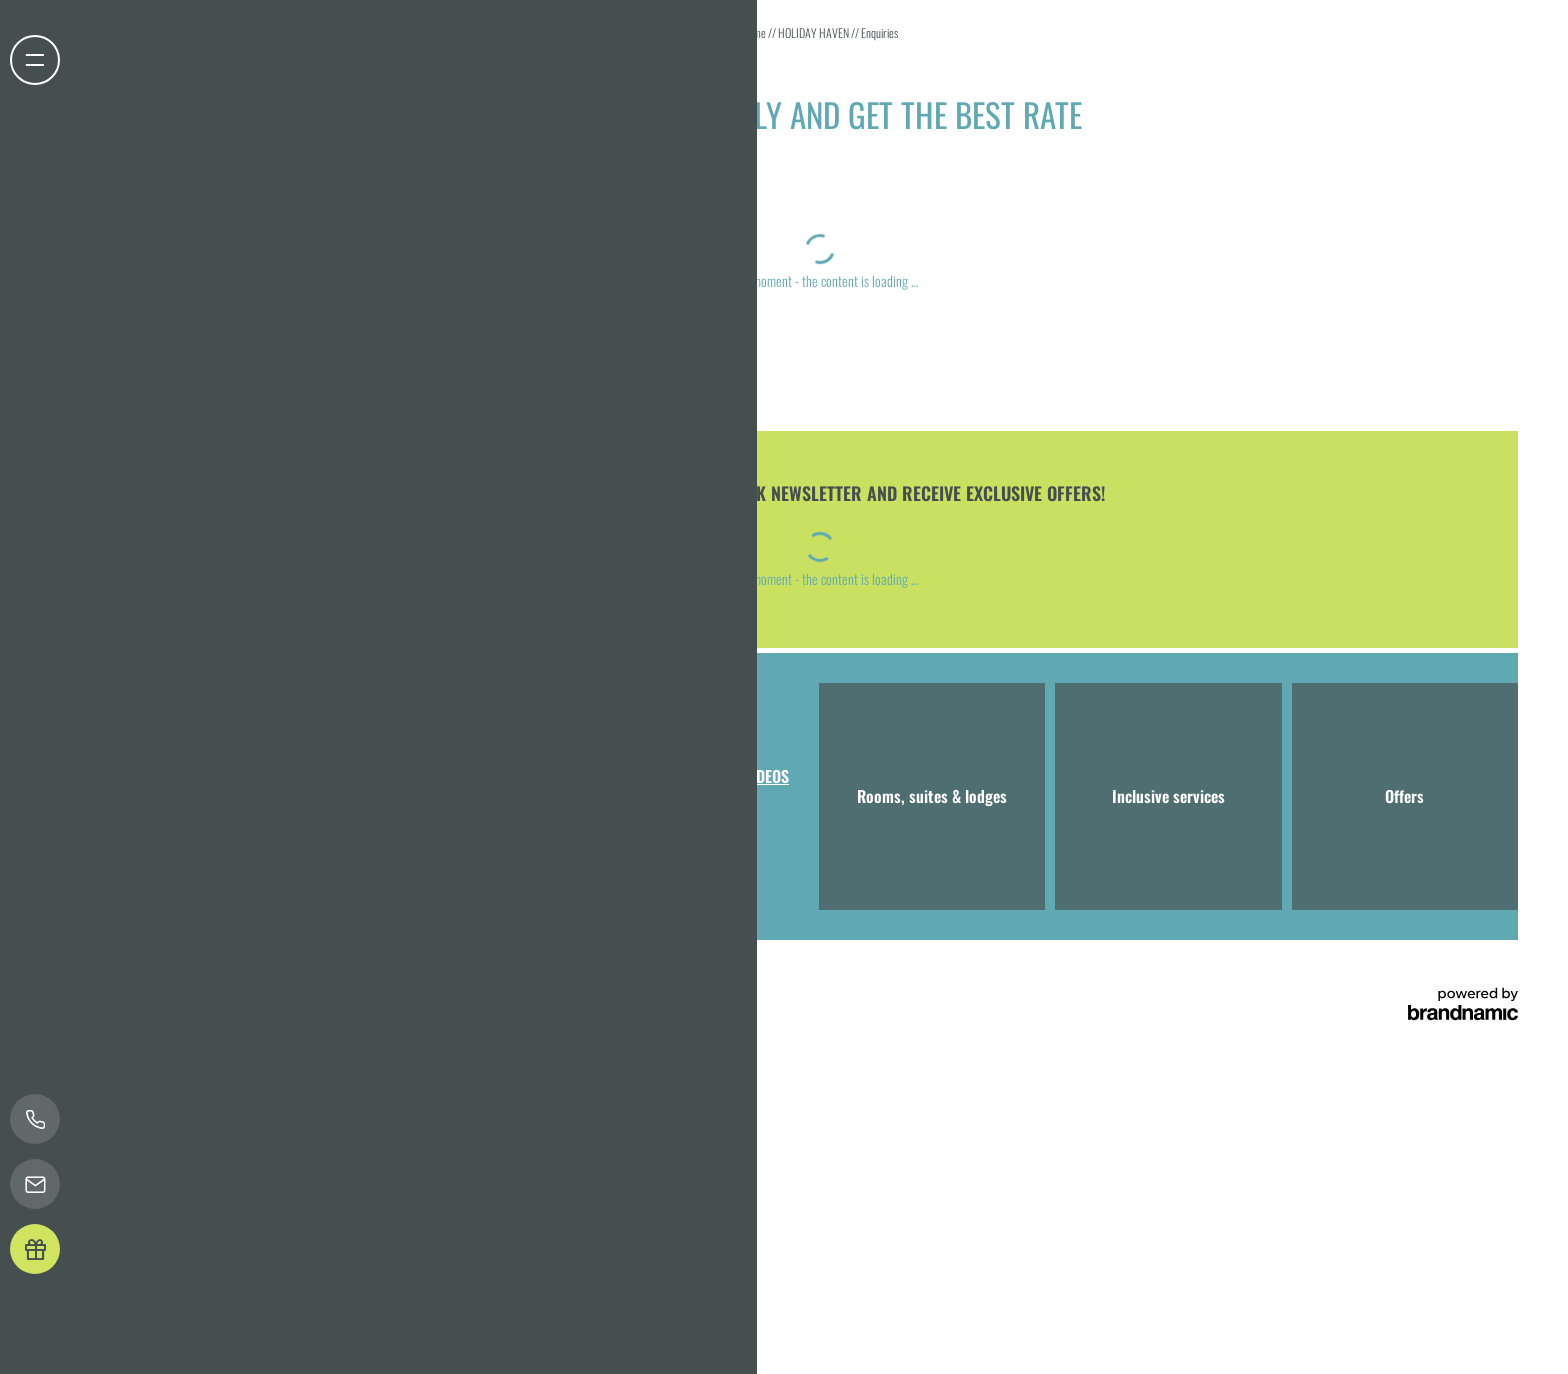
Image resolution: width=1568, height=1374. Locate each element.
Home (754, 32)
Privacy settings (307, 979)
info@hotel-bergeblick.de (482, 847)
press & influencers (516, 979)
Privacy (243, 979)
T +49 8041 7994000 (324, 847)
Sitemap (441, 979)
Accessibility (383, 979)
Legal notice (188, 979)
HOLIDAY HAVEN (814, 32)
